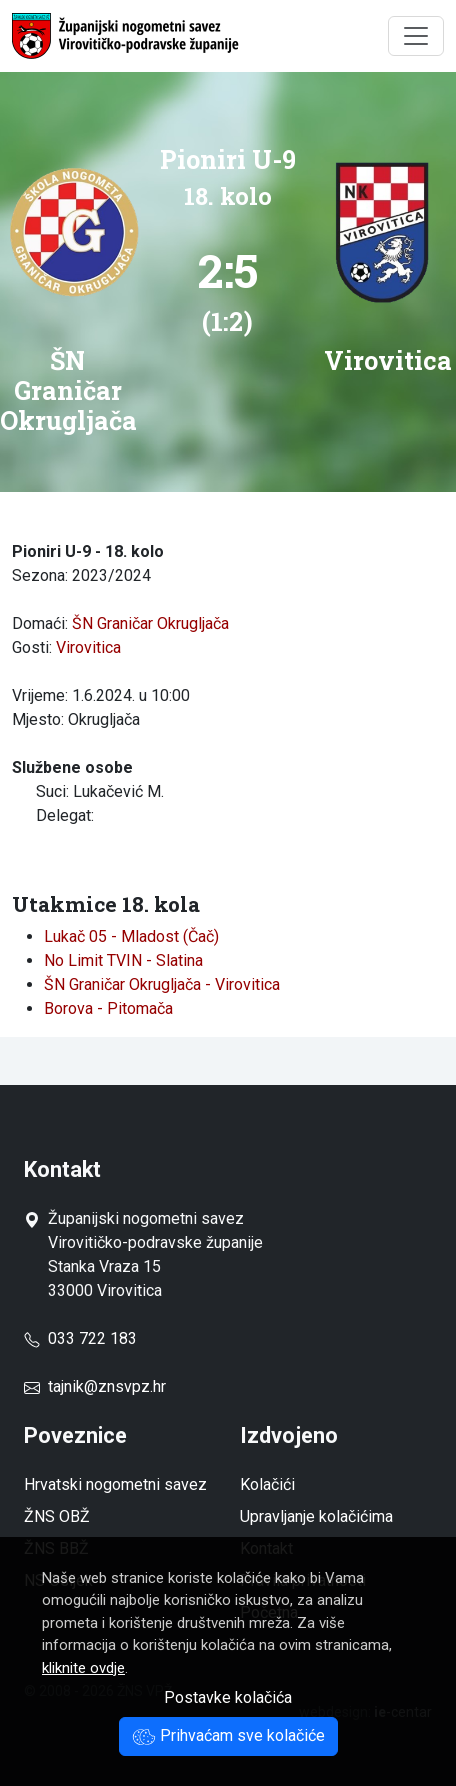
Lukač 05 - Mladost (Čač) (131, 936)
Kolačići (267, 1484)
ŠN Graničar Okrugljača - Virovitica (162, 984)
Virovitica (88, 647)
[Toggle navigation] (416, 36)
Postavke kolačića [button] (228, 1697)
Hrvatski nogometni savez (115, 1484)
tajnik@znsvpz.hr (107, 1386)
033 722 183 (80, 1338)
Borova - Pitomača (108, 1008)
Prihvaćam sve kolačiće (228, 1735)
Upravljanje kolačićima (316, 1516)
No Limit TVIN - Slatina (123, 960)
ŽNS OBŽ (57, 1516)
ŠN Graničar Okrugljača (150, 623)
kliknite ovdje (83, 1668)
